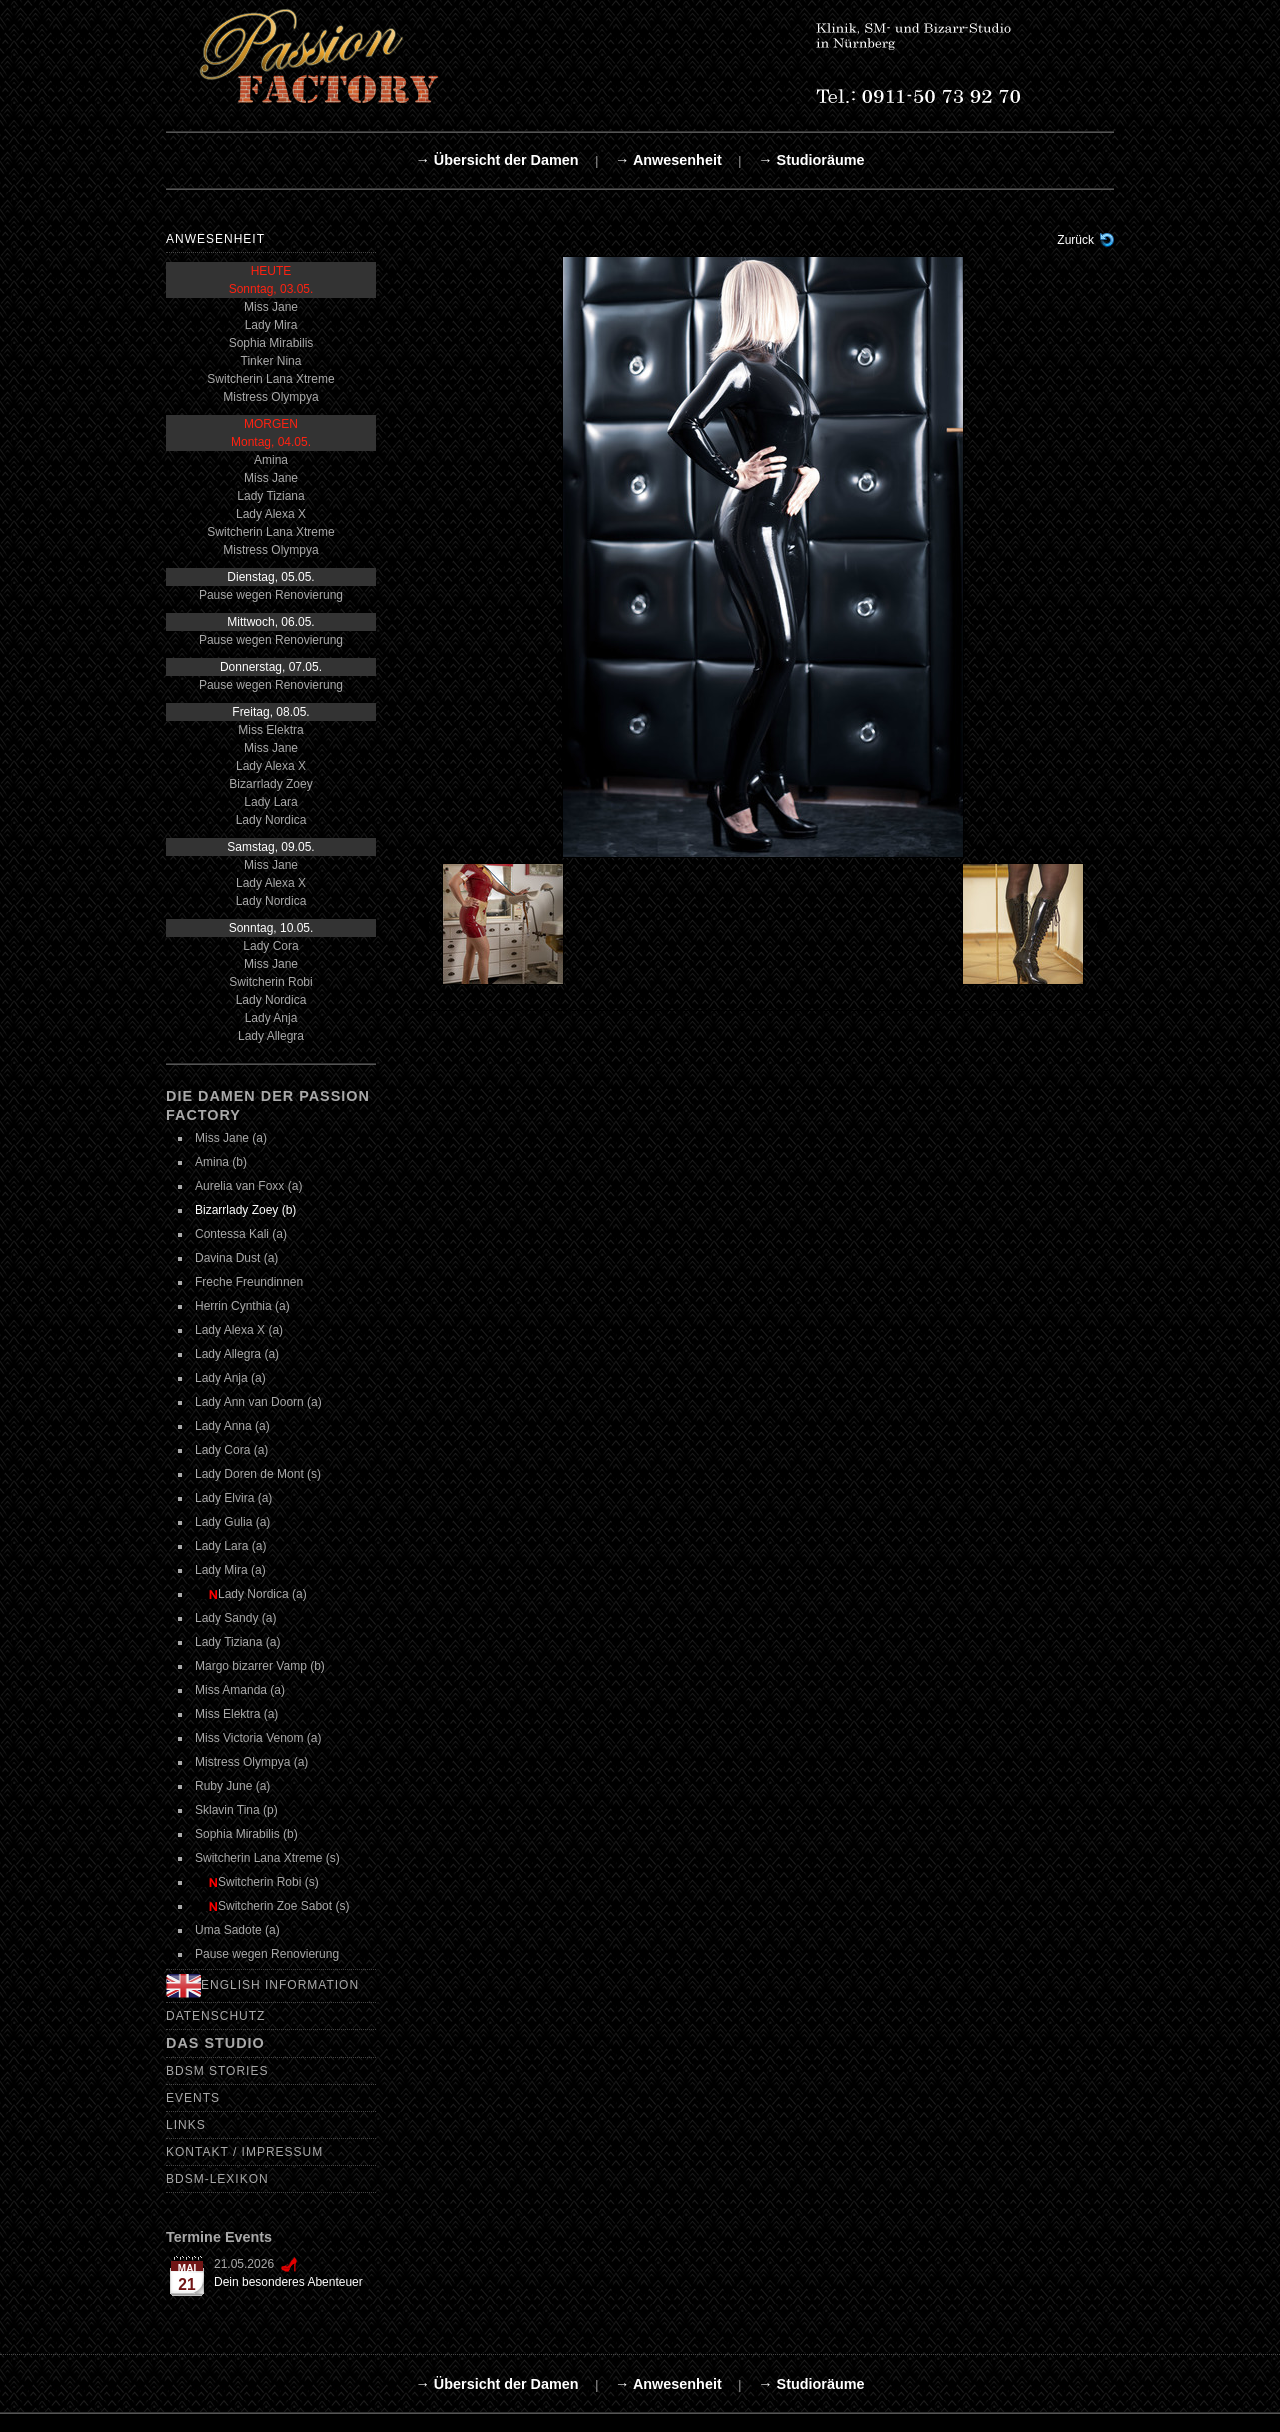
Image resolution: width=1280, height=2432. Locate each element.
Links (186, 2125)
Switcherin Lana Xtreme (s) (267, 1858)
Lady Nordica (271, 820)
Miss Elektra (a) (236, 1714)
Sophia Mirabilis (271, 343)
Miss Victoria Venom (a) (258, 1738)
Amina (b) (221, 1162)
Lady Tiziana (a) (237, 1642)
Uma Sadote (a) (237, 1930)
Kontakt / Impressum (244, 2152)
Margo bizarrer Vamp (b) (260, 1666)
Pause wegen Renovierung (271, 595)
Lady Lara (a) (230, 1546)
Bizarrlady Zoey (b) (245, 1210)
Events (193, 2098)
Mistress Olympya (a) (251, 1762)
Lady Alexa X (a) (239, 1330)
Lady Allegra (271, 1036)
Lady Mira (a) (230, 1570)
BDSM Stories (217, 2071)
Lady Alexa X (271, 514)
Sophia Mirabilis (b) (246, 1834)
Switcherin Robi (270, 982)
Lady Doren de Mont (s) (258, 1474)
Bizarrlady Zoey (270, 784)
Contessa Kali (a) (241, 1234)
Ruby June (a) (232, 1786)
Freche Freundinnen (249, 1282)
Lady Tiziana (270, 496)
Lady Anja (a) (230, 1378)
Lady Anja (271, 1018)
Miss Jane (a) (231, 1138)
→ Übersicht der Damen (496, 160)
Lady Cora (270, 946)
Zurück (1075, 240)
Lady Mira (271, 325)
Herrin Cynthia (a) (242, 1306)
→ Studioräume (811, 160)
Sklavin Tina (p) (236, 1810)
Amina (271, 460)
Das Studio (215, 2043)
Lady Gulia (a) (232, 1522)
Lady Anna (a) (232, 1426)
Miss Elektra (270, 730)
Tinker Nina (271, 361)
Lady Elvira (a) (233, 1498)
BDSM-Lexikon (217, 2179)
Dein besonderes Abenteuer (288, 2282)
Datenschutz (215, 2016)
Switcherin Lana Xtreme (270, 379)
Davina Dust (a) (236, 1258)
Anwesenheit (215, 239)
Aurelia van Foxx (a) (248, 1186)
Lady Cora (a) (231, 1450)
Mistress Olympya (270, 397)
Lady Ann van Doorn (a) (258, 1402)
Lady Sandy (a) (235, 1618)
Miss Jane (271, 307)
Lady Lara (270, 802)
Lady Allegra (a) (237, 1354)
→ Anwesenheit (668, 160)
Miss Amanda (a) (240, 1690)
